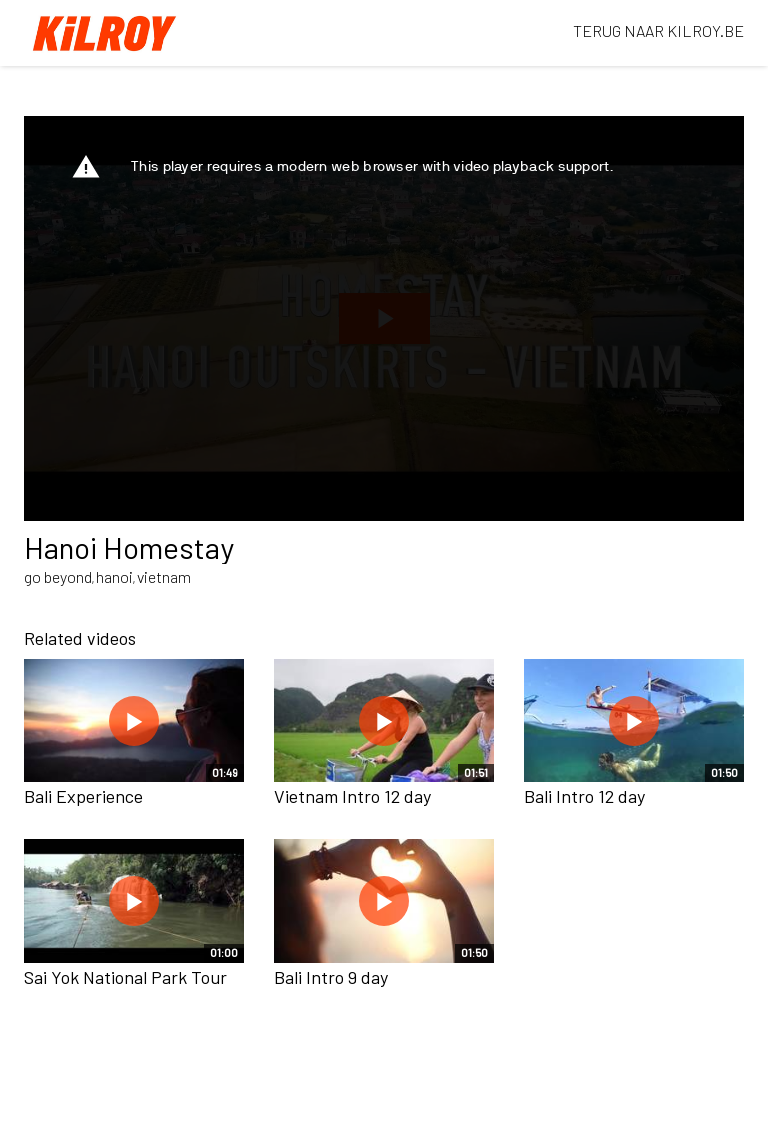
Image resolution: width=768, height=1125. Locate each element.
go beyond (58, 576)
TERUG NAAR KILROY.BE (658, 30)
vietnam (164, 576)
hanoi (114, 576)
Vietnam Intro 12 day (352, 796)
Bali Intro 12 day (584, 796)
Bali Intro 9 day (331, 977)
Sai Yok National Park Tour (125, 977)
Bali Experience (83, 796)
